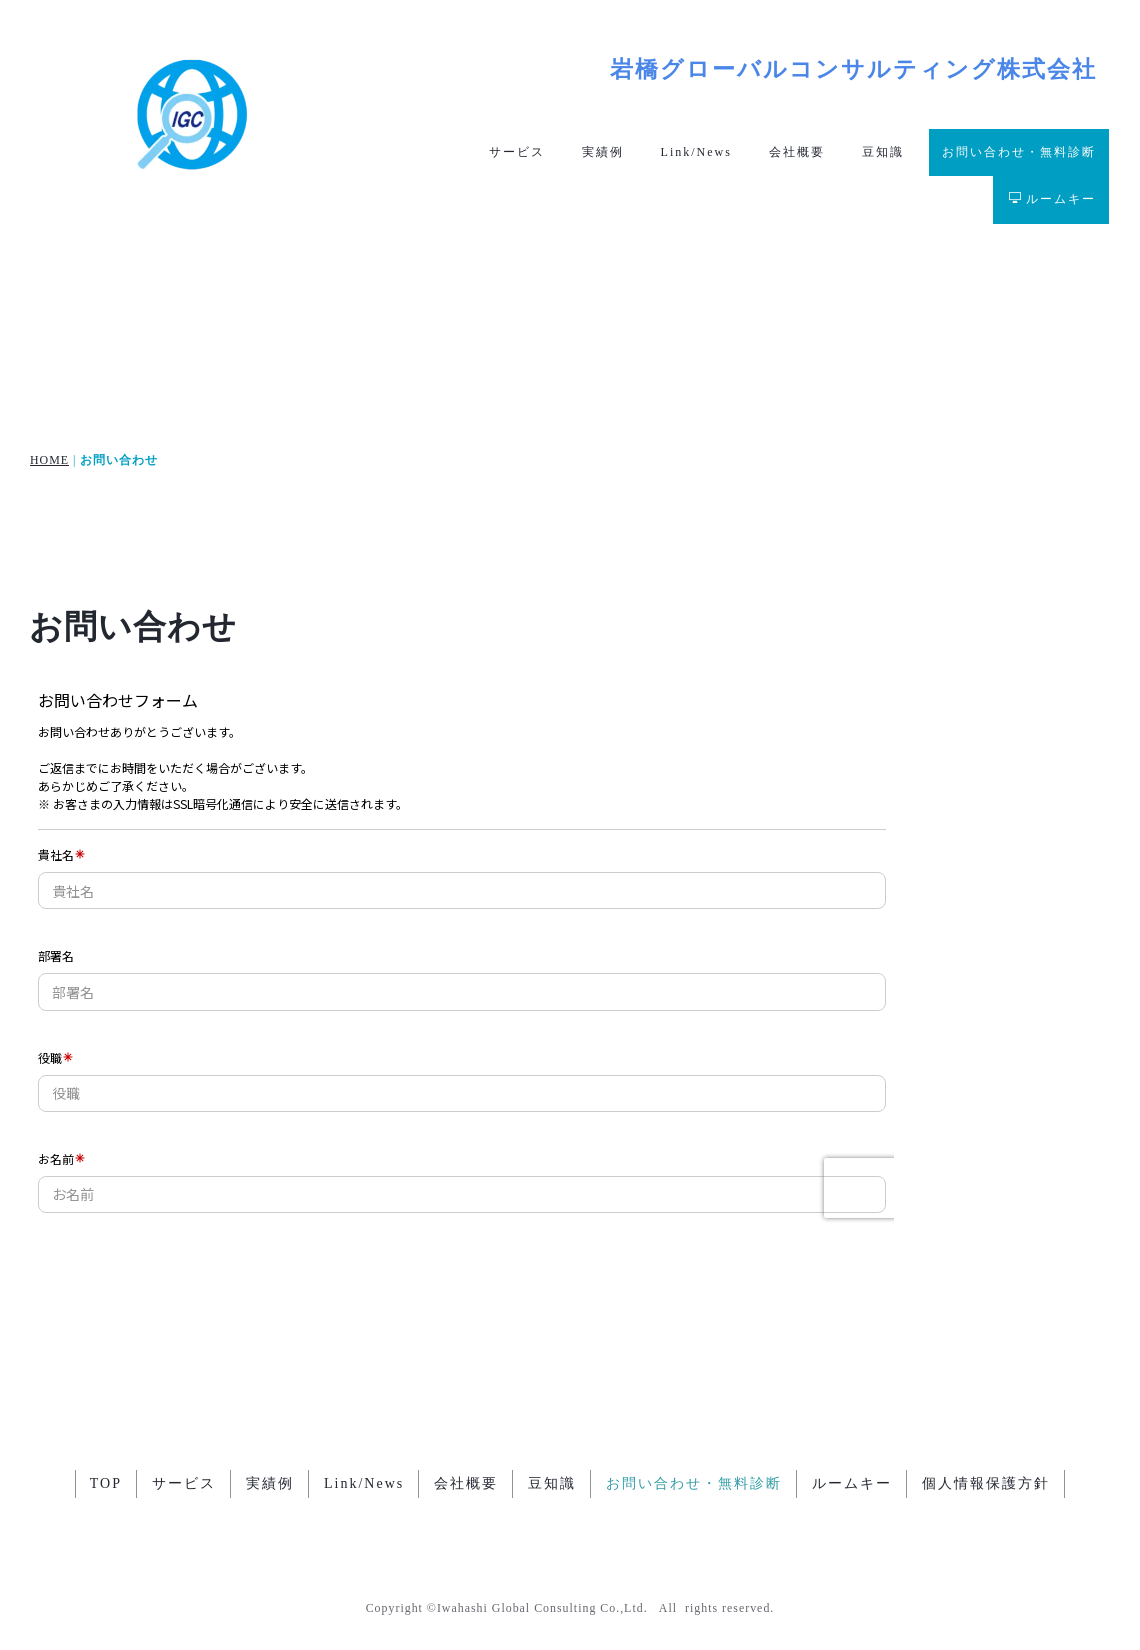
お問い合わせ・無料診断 (1019, 152)
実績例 (603, 152)
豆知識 (883, 152)
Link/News (696, 152)
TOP (106, 1484)
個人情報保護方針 (986, 1484)
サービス (517, 152)
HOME (49, 460)
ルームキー (1052, 199)
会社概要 (797, 152)
